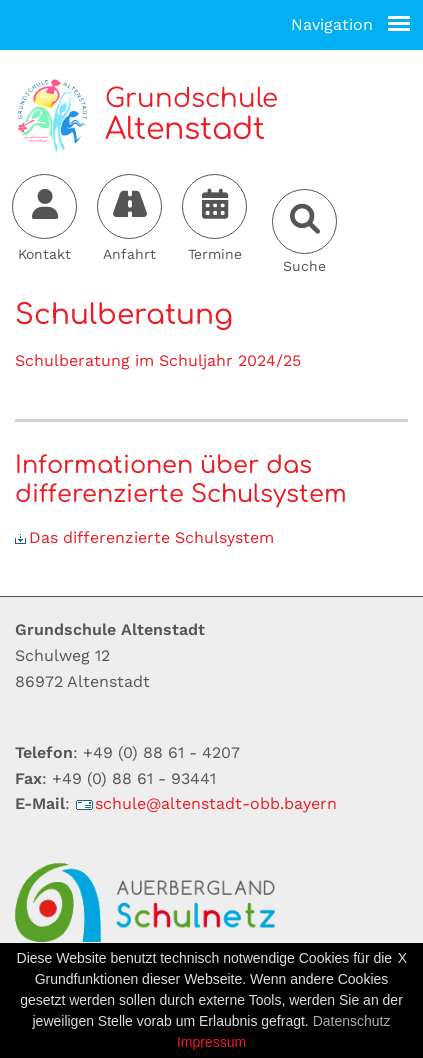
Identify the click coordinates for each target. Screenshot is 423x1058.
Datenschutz (352, 1021)
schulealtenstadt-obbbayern (206, 803)
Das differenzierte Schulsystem (144, 537)
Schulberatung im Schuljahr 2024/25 (158, 360)
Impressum (211, 1042)
